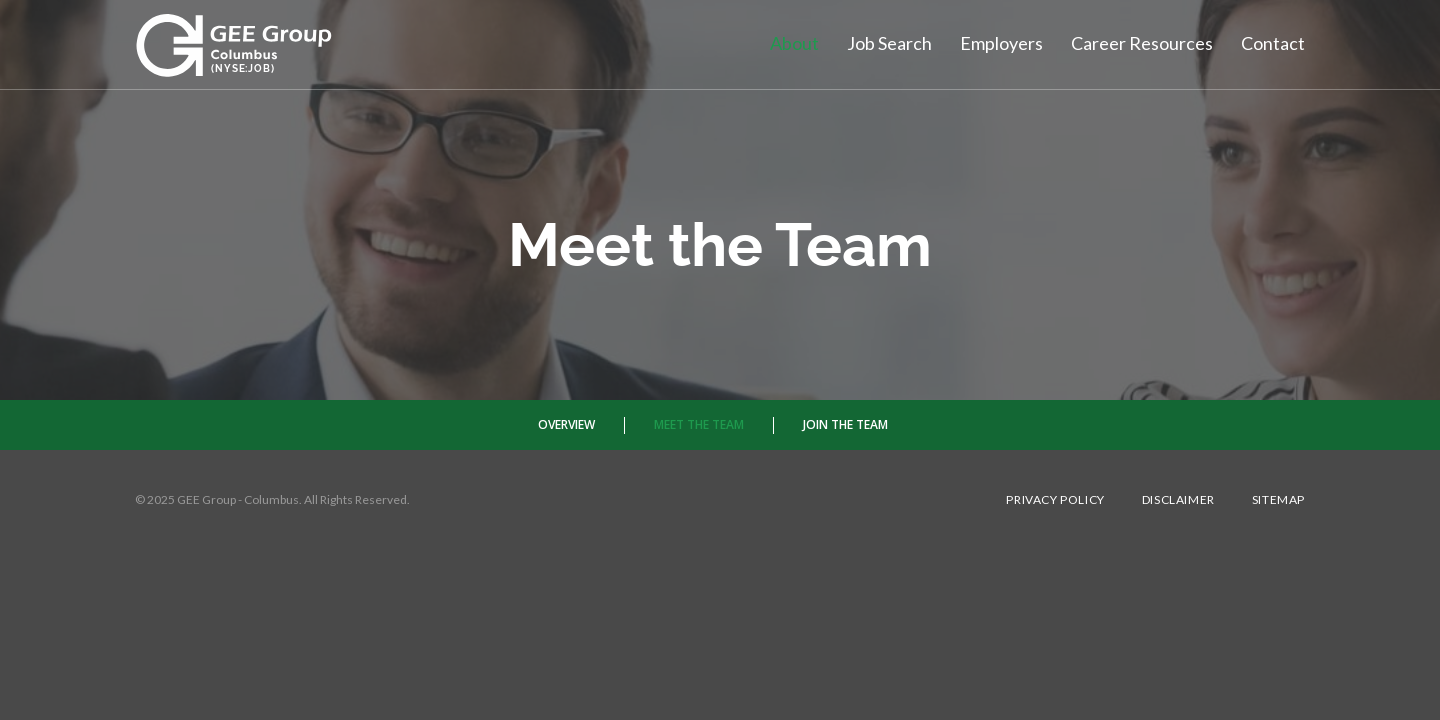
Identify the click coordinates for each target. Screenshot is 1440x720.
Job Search (889, 43)
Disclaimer (1178, 500)
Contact (1273, 43)
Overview (566, 424)
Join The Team (845, 424)
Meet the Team (699, 424)
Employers (1001, 43)
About (794, 43)
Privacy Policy (1055, 500)
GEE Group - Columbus (238, 499)
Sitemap (1278, 500)
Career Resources (1142, 43)
